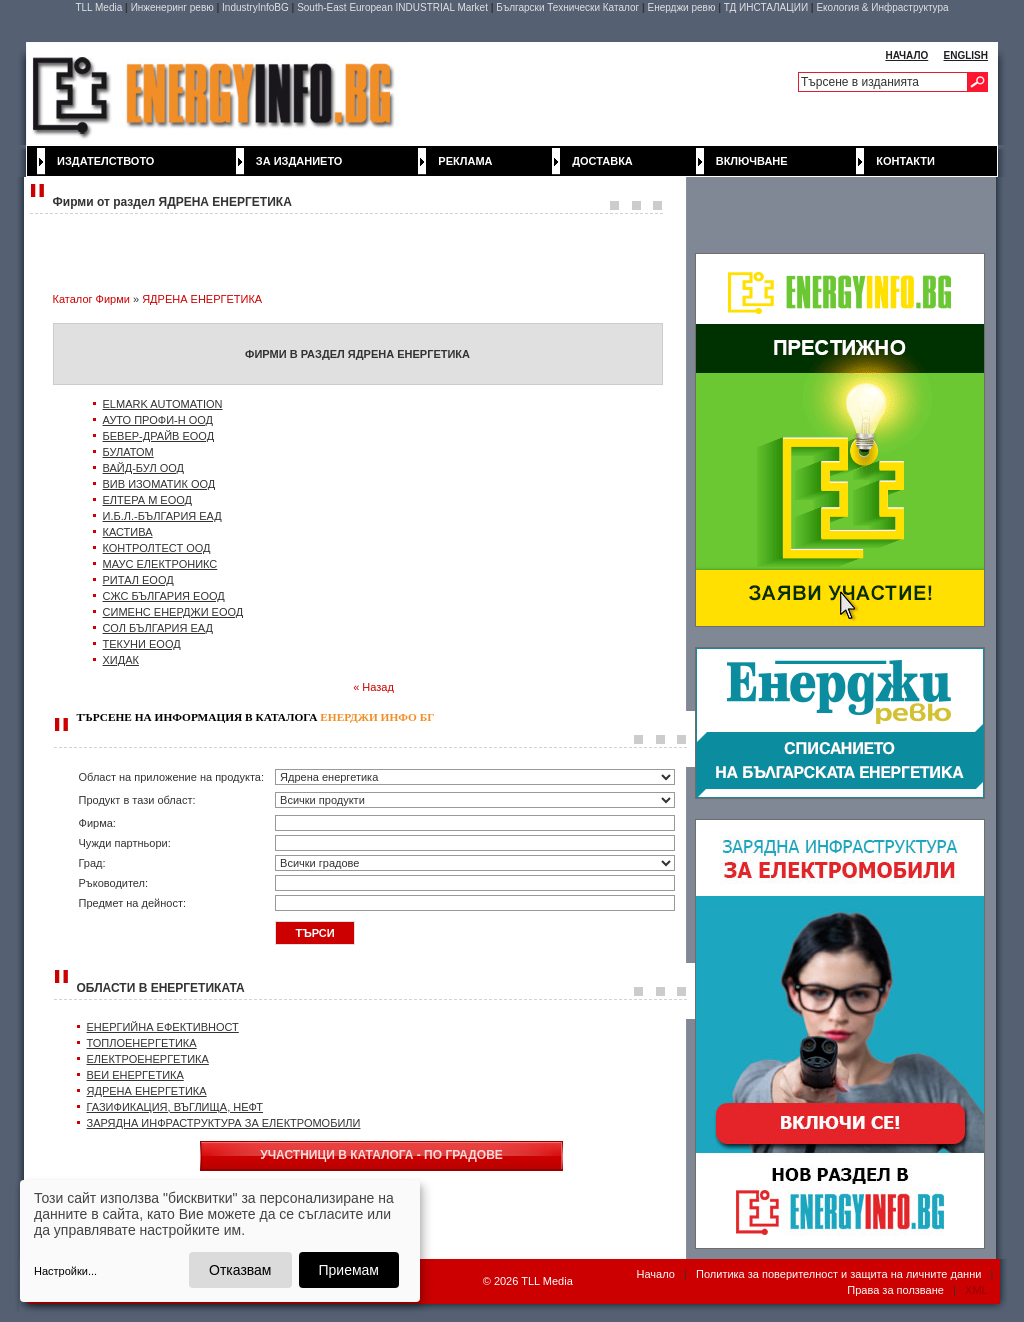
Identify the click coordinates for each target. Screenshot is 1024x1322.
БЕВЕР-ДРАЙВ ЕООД (159, 436)
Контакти (905, 161)
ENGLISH (966, 55)
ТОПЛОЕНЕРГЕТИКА (142, 1043)
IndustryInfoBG (255, 7)
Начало (656, 1274)
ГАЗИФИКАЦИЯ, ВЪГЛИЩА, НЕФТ (175, 1107)
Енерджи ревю (681, 7)
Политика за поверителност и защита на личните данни (838, 1274)
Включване (752, 161)
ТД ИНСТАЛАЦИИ (766, 7)
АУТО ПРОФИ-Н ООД (158, 420)
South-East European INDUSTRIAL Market (392, 7)
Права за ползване (895, 1290)
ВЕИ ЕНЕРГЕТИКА (135, 1075)
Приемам (349, 1270)
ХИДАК (121, 660)
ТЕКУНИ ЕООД (142, 644)
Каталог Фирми (91, 299)
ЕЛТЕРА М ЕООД (147, 500)
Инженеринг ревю (172, 7)
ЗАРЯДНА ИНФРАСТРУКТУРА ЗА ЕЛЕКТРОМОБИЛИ (224, 1123)
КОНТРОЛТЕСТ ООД (157, 548)
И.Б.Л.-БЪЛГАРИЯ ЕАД (162, 516)
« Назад (373, 687)
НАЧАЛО (906, 55)
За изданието (299, 161)
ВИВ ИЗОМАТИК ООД (159, 484)
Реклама (465, 161)
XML (976, 1290)
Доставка (602, 161)
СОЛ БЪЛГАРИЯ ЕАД (158, 628)
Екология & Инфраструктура (882, 7)
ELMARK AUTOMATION (163, 404)
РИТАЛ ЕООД (138, 580)
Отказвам (240, 1270)
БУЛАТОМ (128, 452)
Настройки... (65, 1271)
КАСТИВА (128, 532)
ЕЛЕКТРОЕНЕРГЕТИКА (148, 1059)
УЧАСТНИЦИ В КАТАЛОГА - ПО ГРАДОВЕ (381, 1155)
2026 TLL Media (533, 1281)
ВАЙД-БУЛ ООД (144, 468)
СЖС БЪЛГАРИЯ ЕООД (164, 596)
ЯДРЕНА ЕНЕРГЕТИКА (202, 299)
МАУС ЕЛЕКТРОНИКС (160, 564)
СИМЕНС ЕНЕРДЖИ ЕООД (173, 612)
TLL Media (98, 7)
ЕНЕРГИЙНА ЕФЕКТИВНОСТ (163, 1027)
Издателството (105, 161)
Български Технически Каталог (567, 7)
